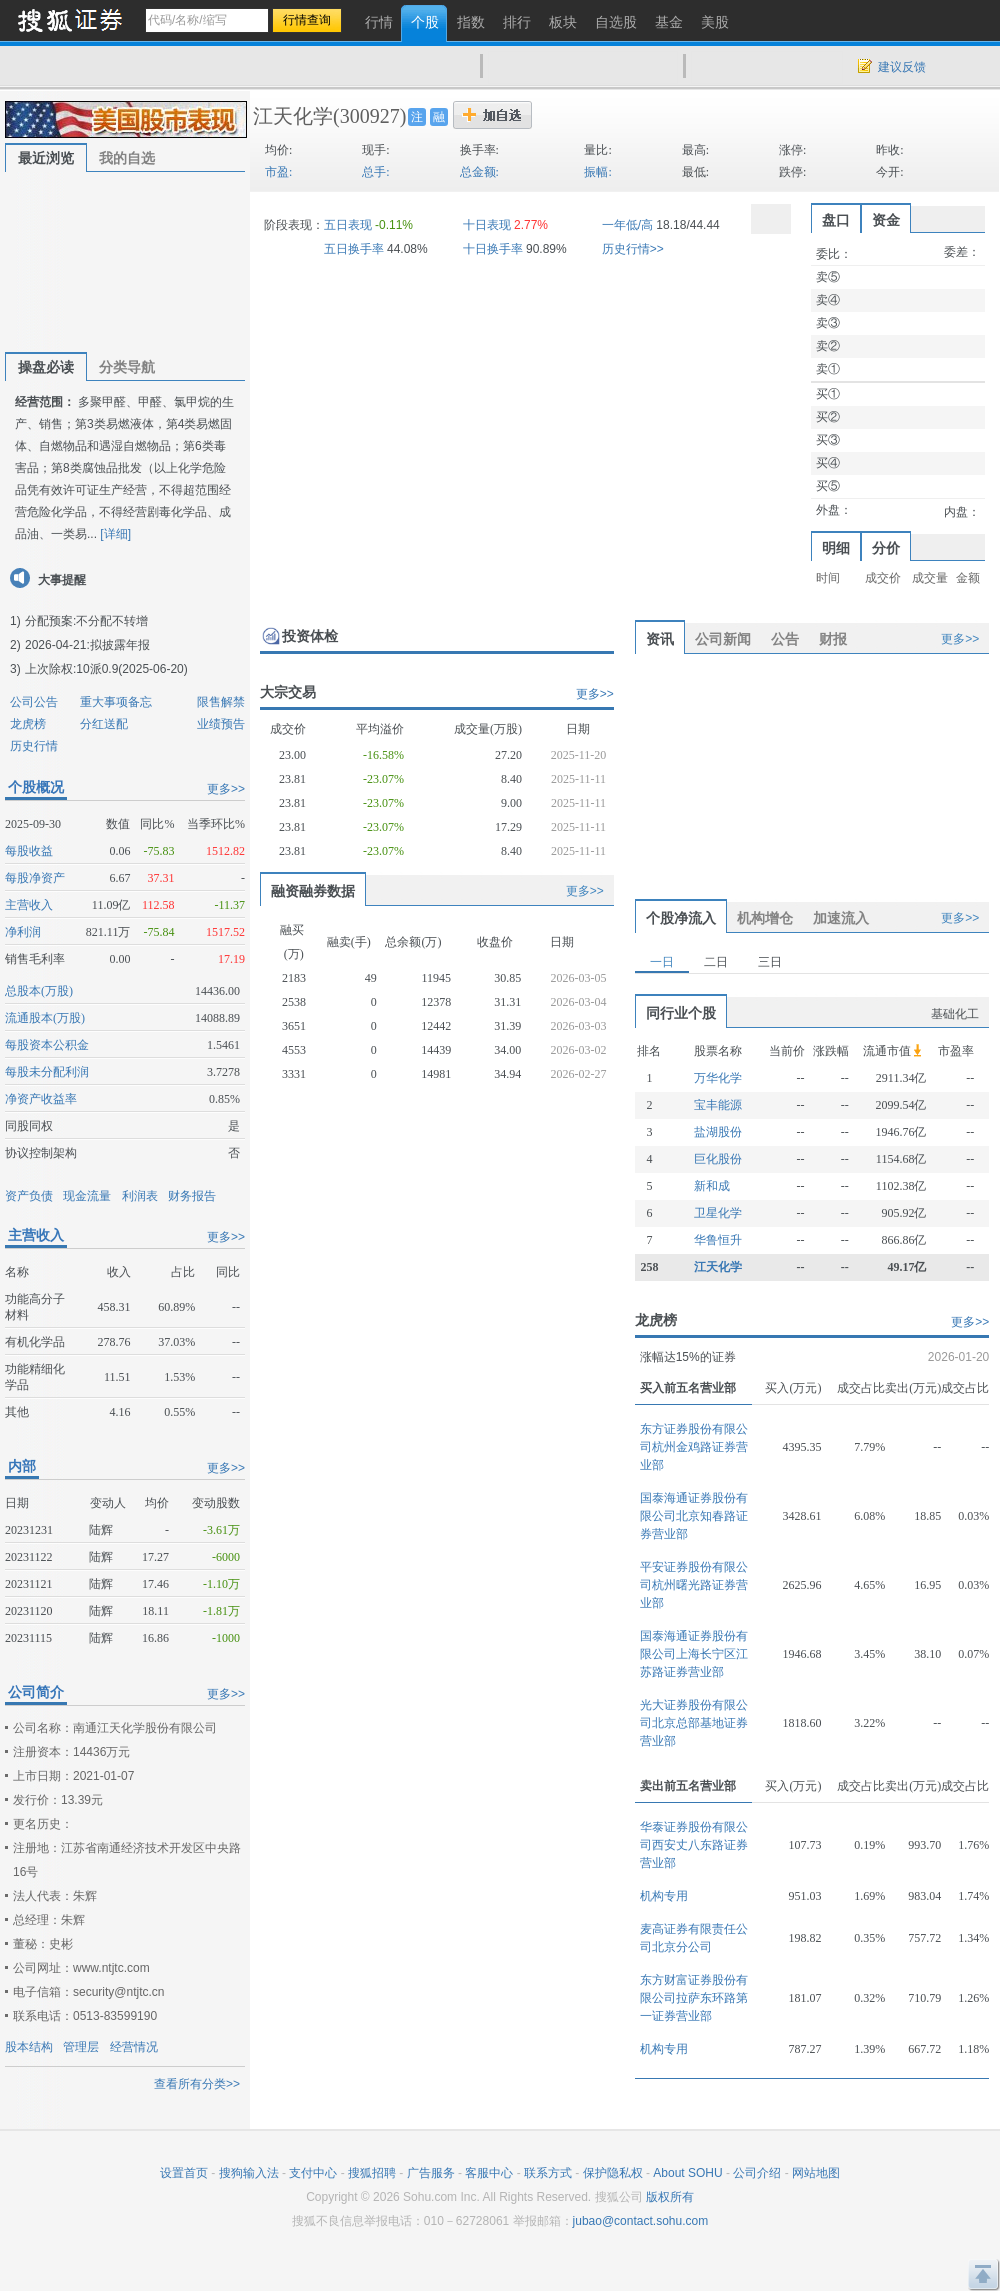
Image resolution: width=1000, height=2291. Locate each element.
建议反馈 (902, 67)
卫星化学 (718, 1213)
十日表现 (487, 225)
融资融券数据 (313, 891)
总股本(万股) (39, 991)
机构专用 (664, 1896)
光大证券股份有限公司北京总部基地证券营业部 (694, 1723)
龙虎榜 (28, 724)
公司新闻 (723, 639)
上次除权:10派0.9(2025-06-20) (106, 669)
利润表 (140, 1196)
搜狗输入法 (249, 2173)
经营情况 (134, 2047)
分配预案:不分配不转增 (86, 621)
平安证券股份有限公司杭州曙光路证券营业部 (694, 1585)
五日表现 (348, 225)
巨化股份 (718, 1159)
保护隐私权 (613, 2173)
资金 (886, 220)
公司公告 (34, 702)
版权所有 (670, 2197)
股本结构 (29, 2047)
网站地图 (816, 2173)
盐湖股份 (718, 1132)
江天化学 (293, 116)
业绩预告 (221, 724)
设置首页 (184, 2173)
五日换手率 (354, 249)
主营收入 (29, 905)
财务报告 (192, 1196)
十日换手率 (493, 249)
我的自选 (127, 158)
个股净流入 (681, 918)
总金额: (479, 172)
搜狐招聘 (372, 2173)
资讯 (660, 639)
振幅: (597, 172)
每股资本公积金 (47, 1045)
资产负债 (29, 1196)
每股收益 (29, 851)
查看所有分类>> (197, 2084)
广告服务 (431, 2173)
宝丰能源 (718, 1105)
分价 (886, 548)
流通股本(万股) (45, 1018)
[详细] (115, 534)
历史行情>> (633, 249)
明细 (836, 548)
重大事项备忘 (116, 702)
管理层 (81, 2047)
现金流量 (87, 1196)
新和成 (712, 1186)
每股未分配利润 (47, 1072)
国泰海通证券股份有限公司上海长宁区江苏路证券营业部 (694, 1654)
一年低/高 (627, 225)
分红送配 (104, 724)
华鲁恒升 (718, 1240)
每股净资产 (35, 878)
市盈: (278, 172)
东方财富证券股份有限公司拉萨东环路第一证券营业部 (694, 1998)
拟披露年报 (120, 645)
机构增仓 (765, 918)
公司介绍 (757, 2173)
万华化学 (718, 1078)
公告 (785, 639)
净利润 (23, 932)
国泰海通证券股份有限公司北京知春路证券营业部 (694, 1516)
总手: (375, 172)
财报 (833, 639)
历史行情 (34, 746)
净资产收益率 (41, 1099)
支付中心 (313, 2173)
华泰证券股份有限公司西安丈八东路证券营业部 (694, 1845)
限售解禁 (221, 702)
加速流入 (841, 918)
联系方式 (548, 2173)
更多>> (226, 789)
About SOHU (687, 2173)
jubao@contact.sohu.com (641, 2221)
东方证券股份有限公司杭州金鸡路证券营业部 (694, 1447)
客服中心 (489, 2173)
